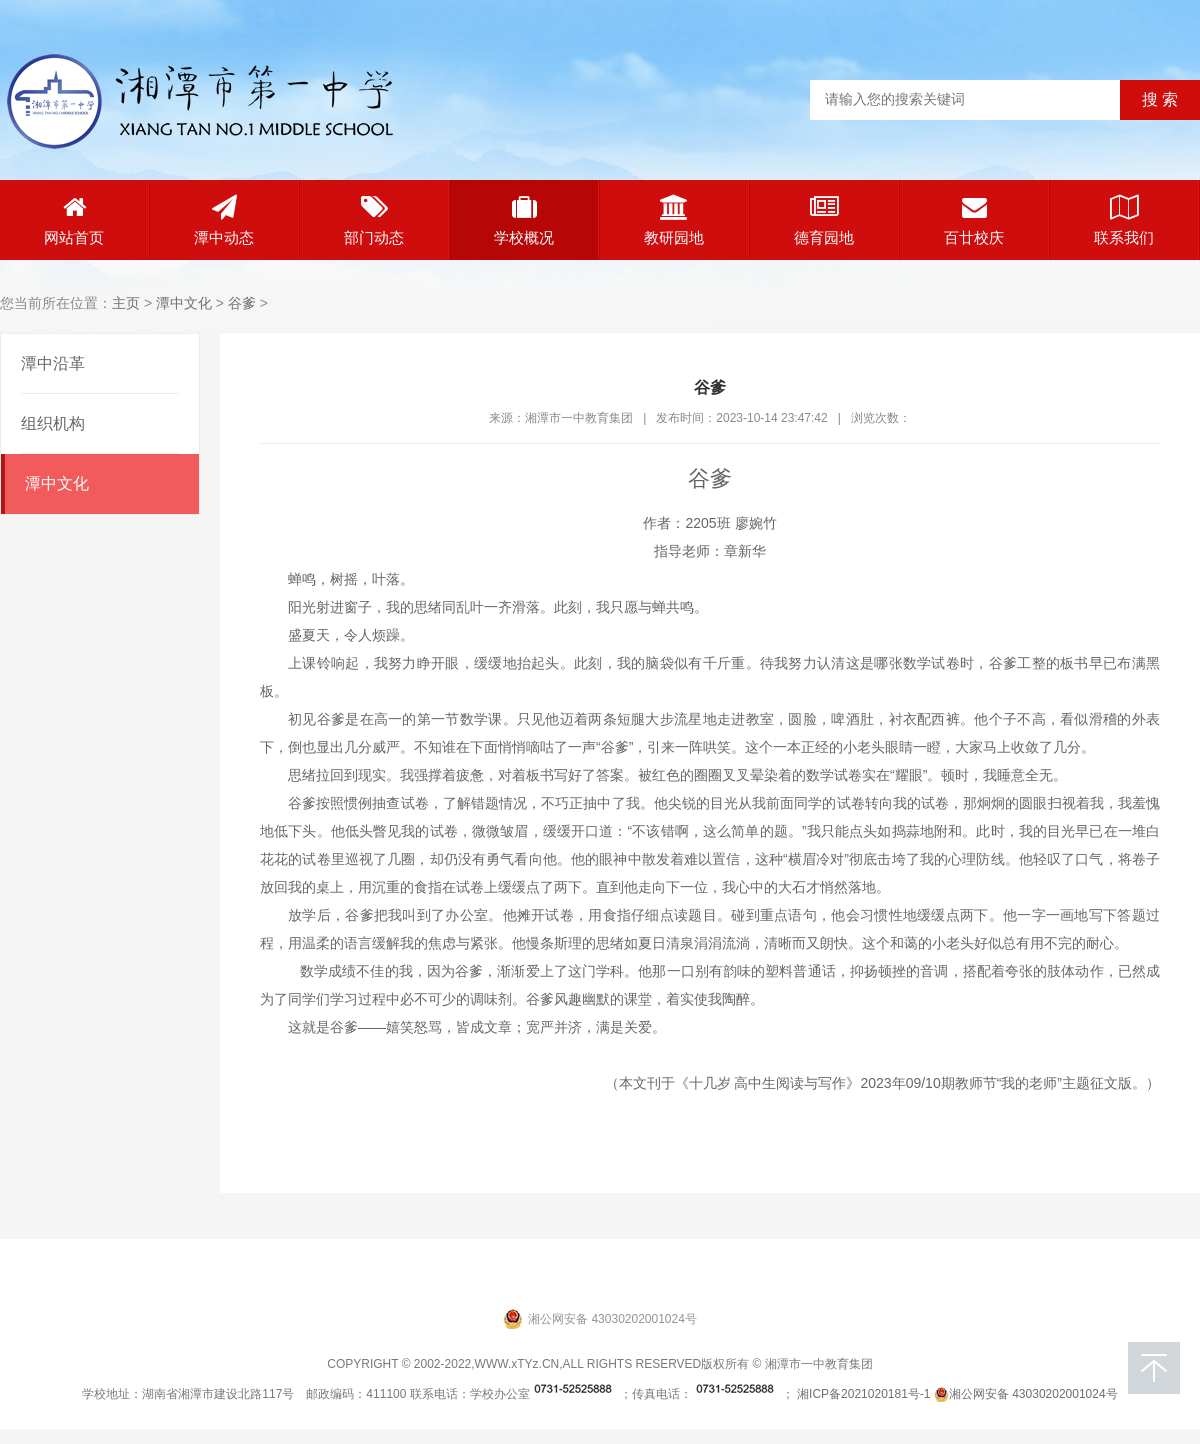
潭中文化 (184, 303)
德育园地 (824, 220)
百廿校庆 (974, 220)
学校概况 (524, 220)
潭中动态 (224, 220)
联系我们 (1124, 220)
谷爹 (242, 303)
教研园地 (674, 220)
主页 (126, 303)
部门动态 (374, 220)
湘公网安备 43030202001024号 (1026, 1394)
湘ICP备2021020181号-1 (863, 1394)
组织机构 (53, 423)
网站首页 (74, 220)
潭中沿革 (53, 363)
